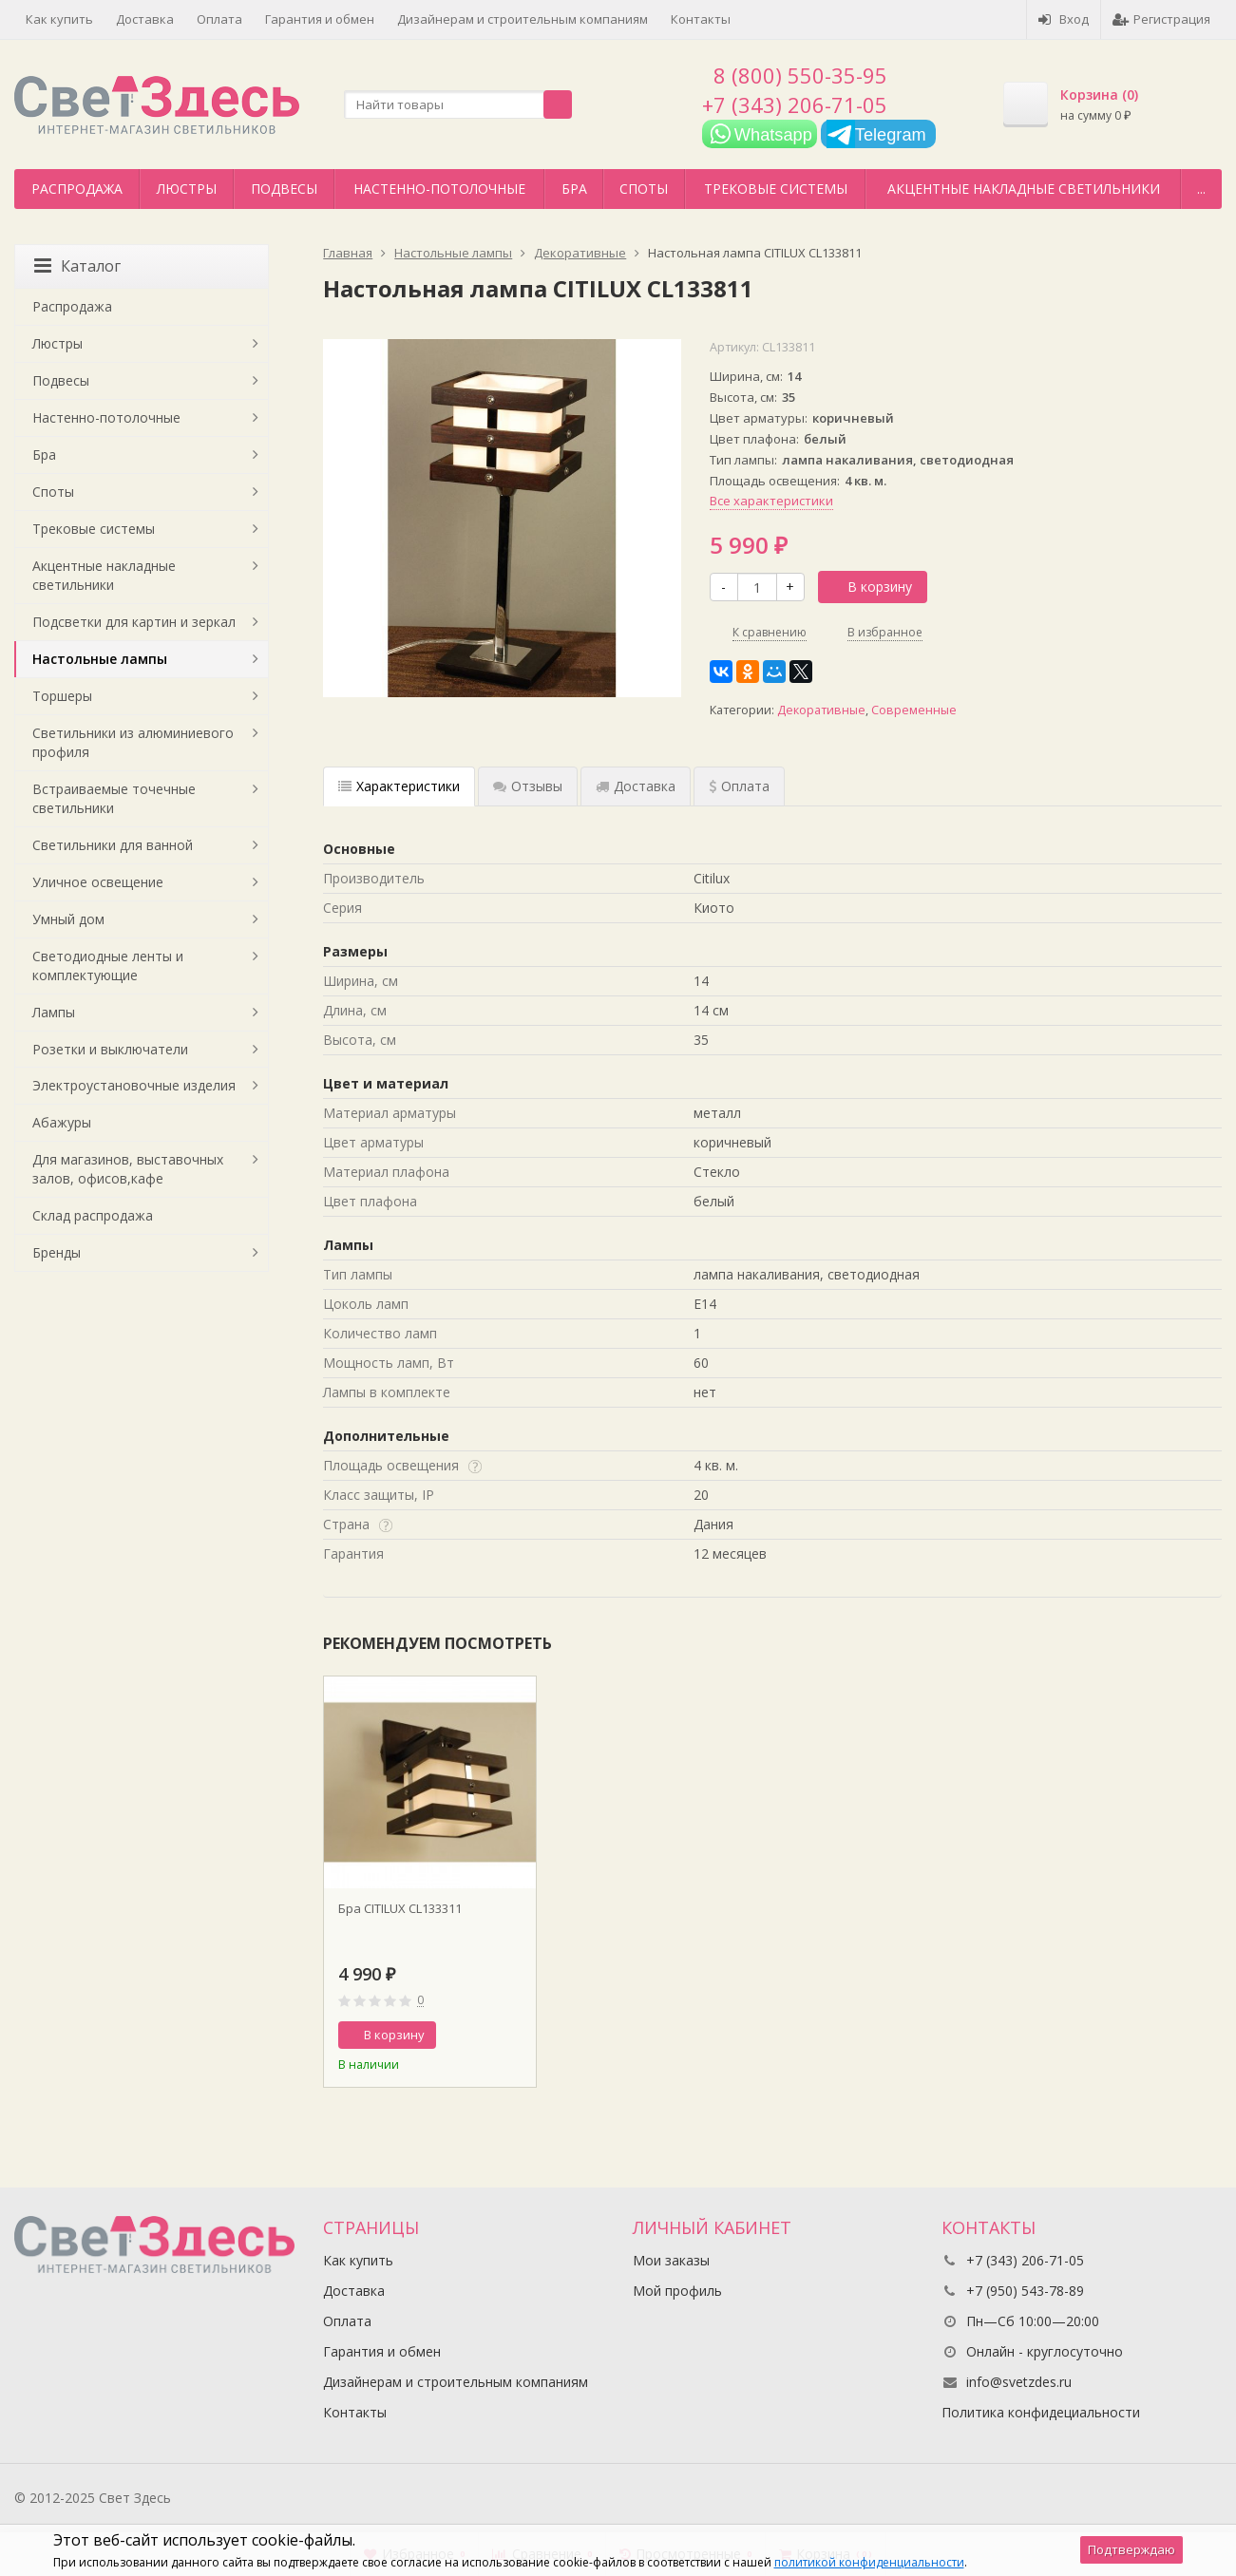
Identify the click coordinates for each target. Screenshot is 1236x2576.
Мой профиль (677, 2291)
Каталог (77, 266)
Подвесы (284, 189)
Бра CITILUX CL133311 (400, 1908)
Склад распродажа (92, 1215)
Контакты (701, 19)
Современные (914, 710)
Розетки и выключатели (110, 1049)
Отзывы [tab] (527, 786)
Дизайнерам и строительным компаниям (522, 19)
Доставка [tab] (635, 786)
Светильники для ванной (112, 845)
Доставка (145, 19)
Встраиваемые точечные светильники (114, 798)
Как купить (59, 19)
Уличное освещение (97, 882)
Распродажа (77, 189)
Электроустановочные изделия (134, 1085)
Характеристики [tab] (399, 786)
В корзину (869, 587)
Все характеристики (771, 500)
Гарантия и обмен (319, 19)
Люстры (187, 189)
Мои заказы (671, 2260)
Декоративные (821, 710)
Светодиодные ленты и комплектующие (107, 965)
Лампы (53, 1012)
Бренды (56, 1252)
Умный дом (68, 919)
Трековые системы (775, 189)
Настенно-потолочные (439, 189)
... (1201, 189)
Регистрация (1161, 19)
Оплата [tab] (739, 786)
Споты (643, 189)
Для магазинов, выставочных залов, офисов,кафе (127, 1168)
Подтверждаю (1131, 2549)
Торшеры (62, 696)
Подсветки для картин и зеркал (134, 622)
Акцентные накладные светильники (1023, 189)
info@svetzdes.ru (1019, 2382)
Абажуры (61, 1122)
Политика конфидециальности (1040, 2412)
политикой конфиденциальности (869, 2562)
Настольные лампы (99, 659)
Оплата (219, 19)
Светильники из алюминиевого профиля (133, 742)
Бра (574, 189)
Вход (1063, 19)
